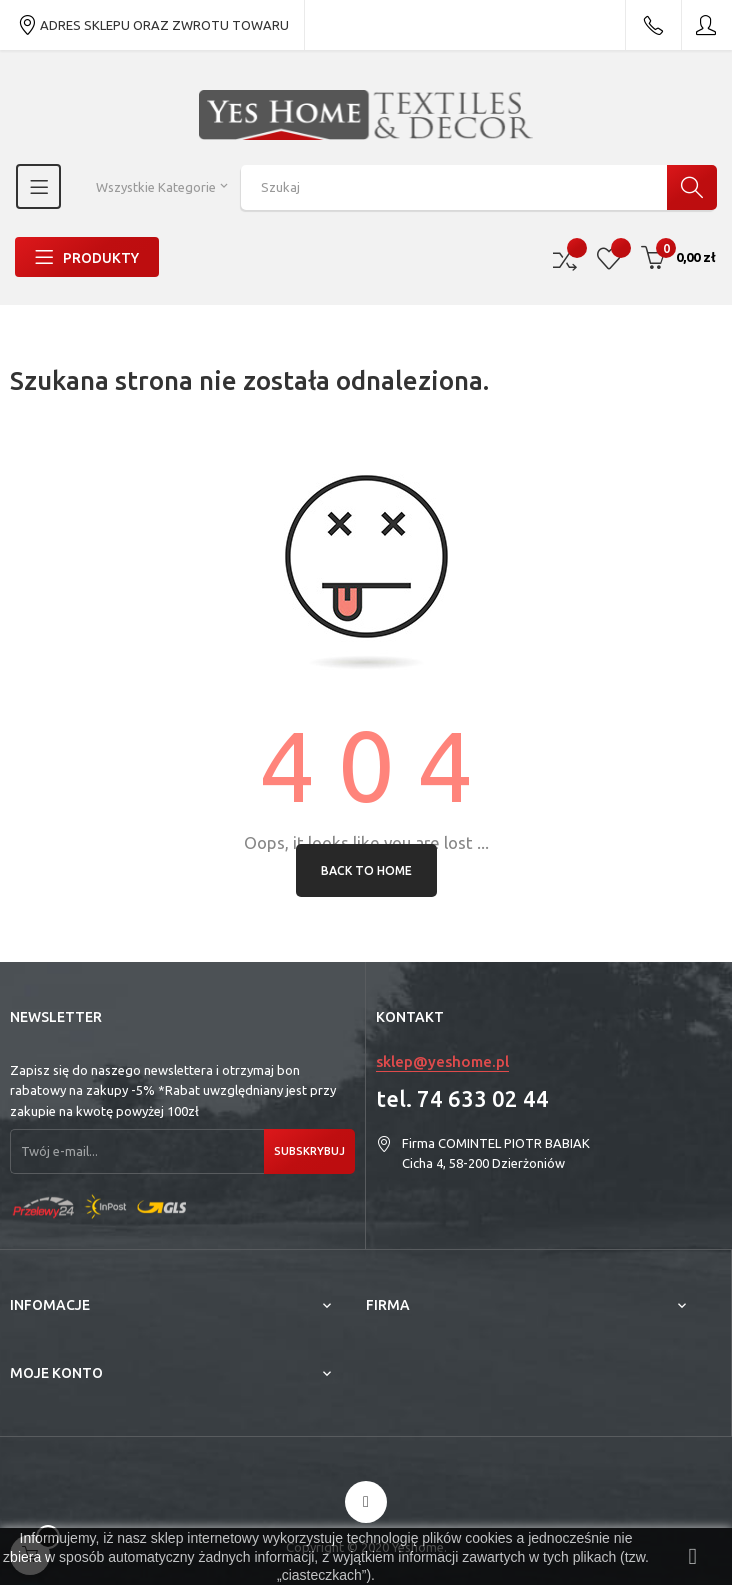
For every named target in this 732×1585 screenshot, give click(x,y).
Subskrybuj (309, 1151)
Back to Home (366, 870)
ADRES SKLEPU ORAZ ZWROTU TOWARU (153, 25)
